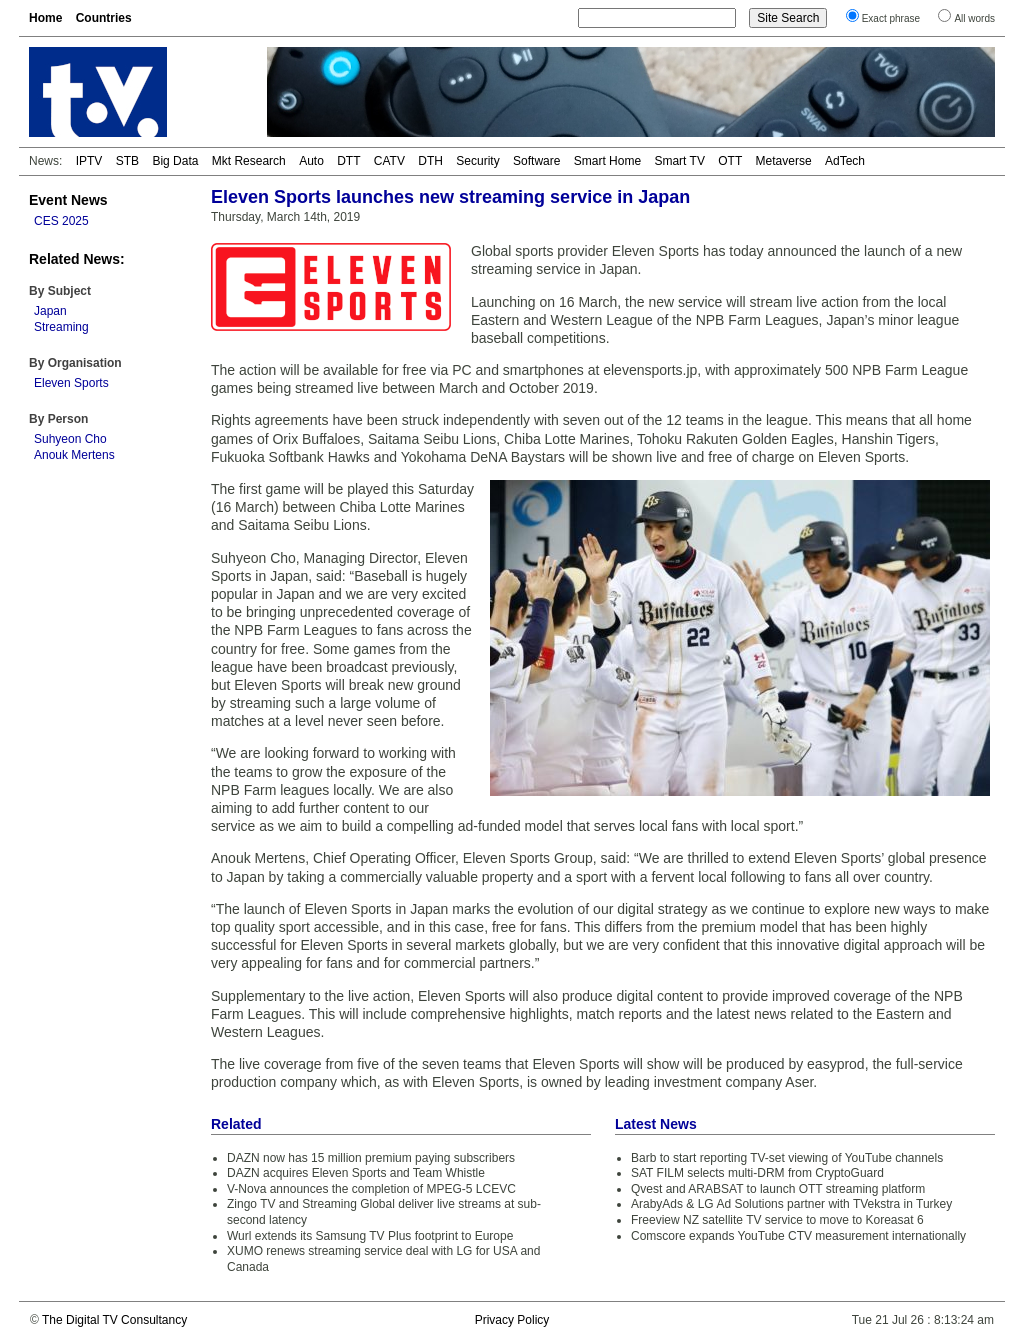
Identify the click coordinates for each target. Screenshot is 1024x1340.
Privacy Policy (512, 1320)
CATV (389, 161)
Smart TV (679, 161)
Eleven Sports (71, 383)
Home (45, 18)
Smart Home (607, 161)
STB (127, 161)
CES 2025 (61, 221)
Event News (68, 200)
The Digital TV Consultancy (114, 1320)
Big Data (175, 161)
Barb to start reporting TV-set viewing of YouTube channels (787, 1158)
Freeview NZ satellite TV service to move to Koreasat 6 (777, 1220)
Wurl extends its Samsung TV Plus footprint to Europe (370, 1236)
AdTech (845, 161)
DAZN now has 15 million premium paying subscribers (371, 1158)
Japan (50, 311)
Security (477, 161)
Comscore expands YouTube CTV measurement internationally (798, 1236)
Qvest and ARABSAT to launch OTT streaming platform (778, 1189)
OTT (730, 161)
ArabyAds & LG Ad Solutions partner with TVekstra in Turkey (791, 1204)
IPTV (89, 161)
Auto (311, 161)
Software (536, 161)
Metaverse (784, 161)
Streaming (61, 327)
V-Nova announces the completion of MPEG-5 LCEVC (371, 1189)
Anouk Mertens (74, 455)
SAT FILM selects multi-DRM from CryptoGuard (757, 1173)
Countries (104, 18)
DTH (430, 161)
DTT (348, 161)
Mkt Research (249, 161)
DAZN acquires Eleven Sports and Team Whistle (356, 1173)
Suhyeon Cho (70, 439)
